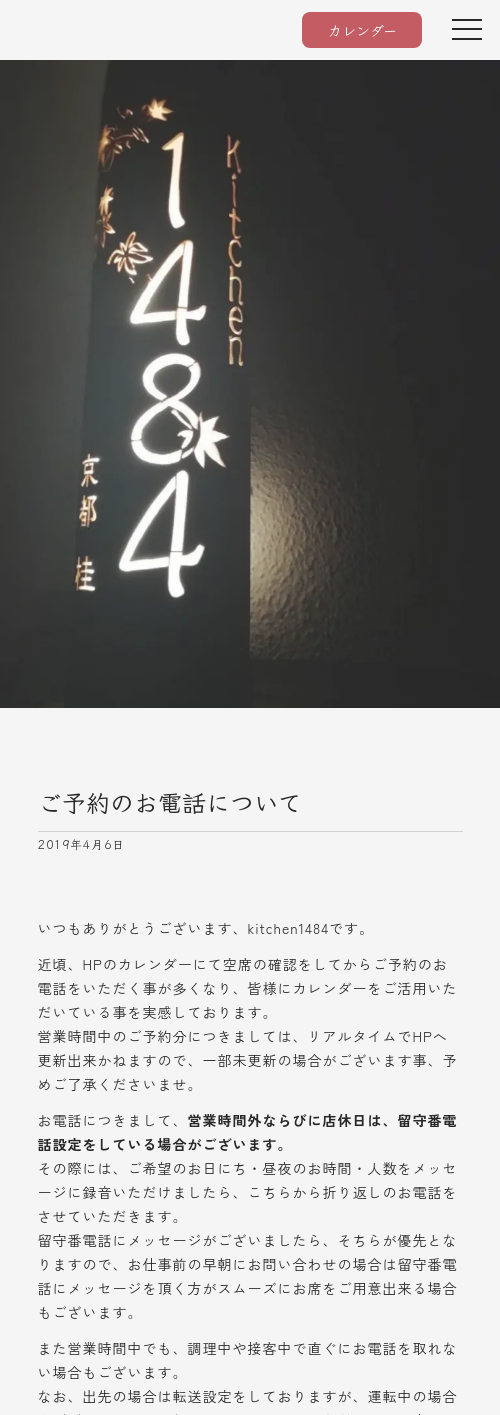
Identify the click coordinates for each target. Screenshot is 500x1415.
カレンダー (362, 30)
